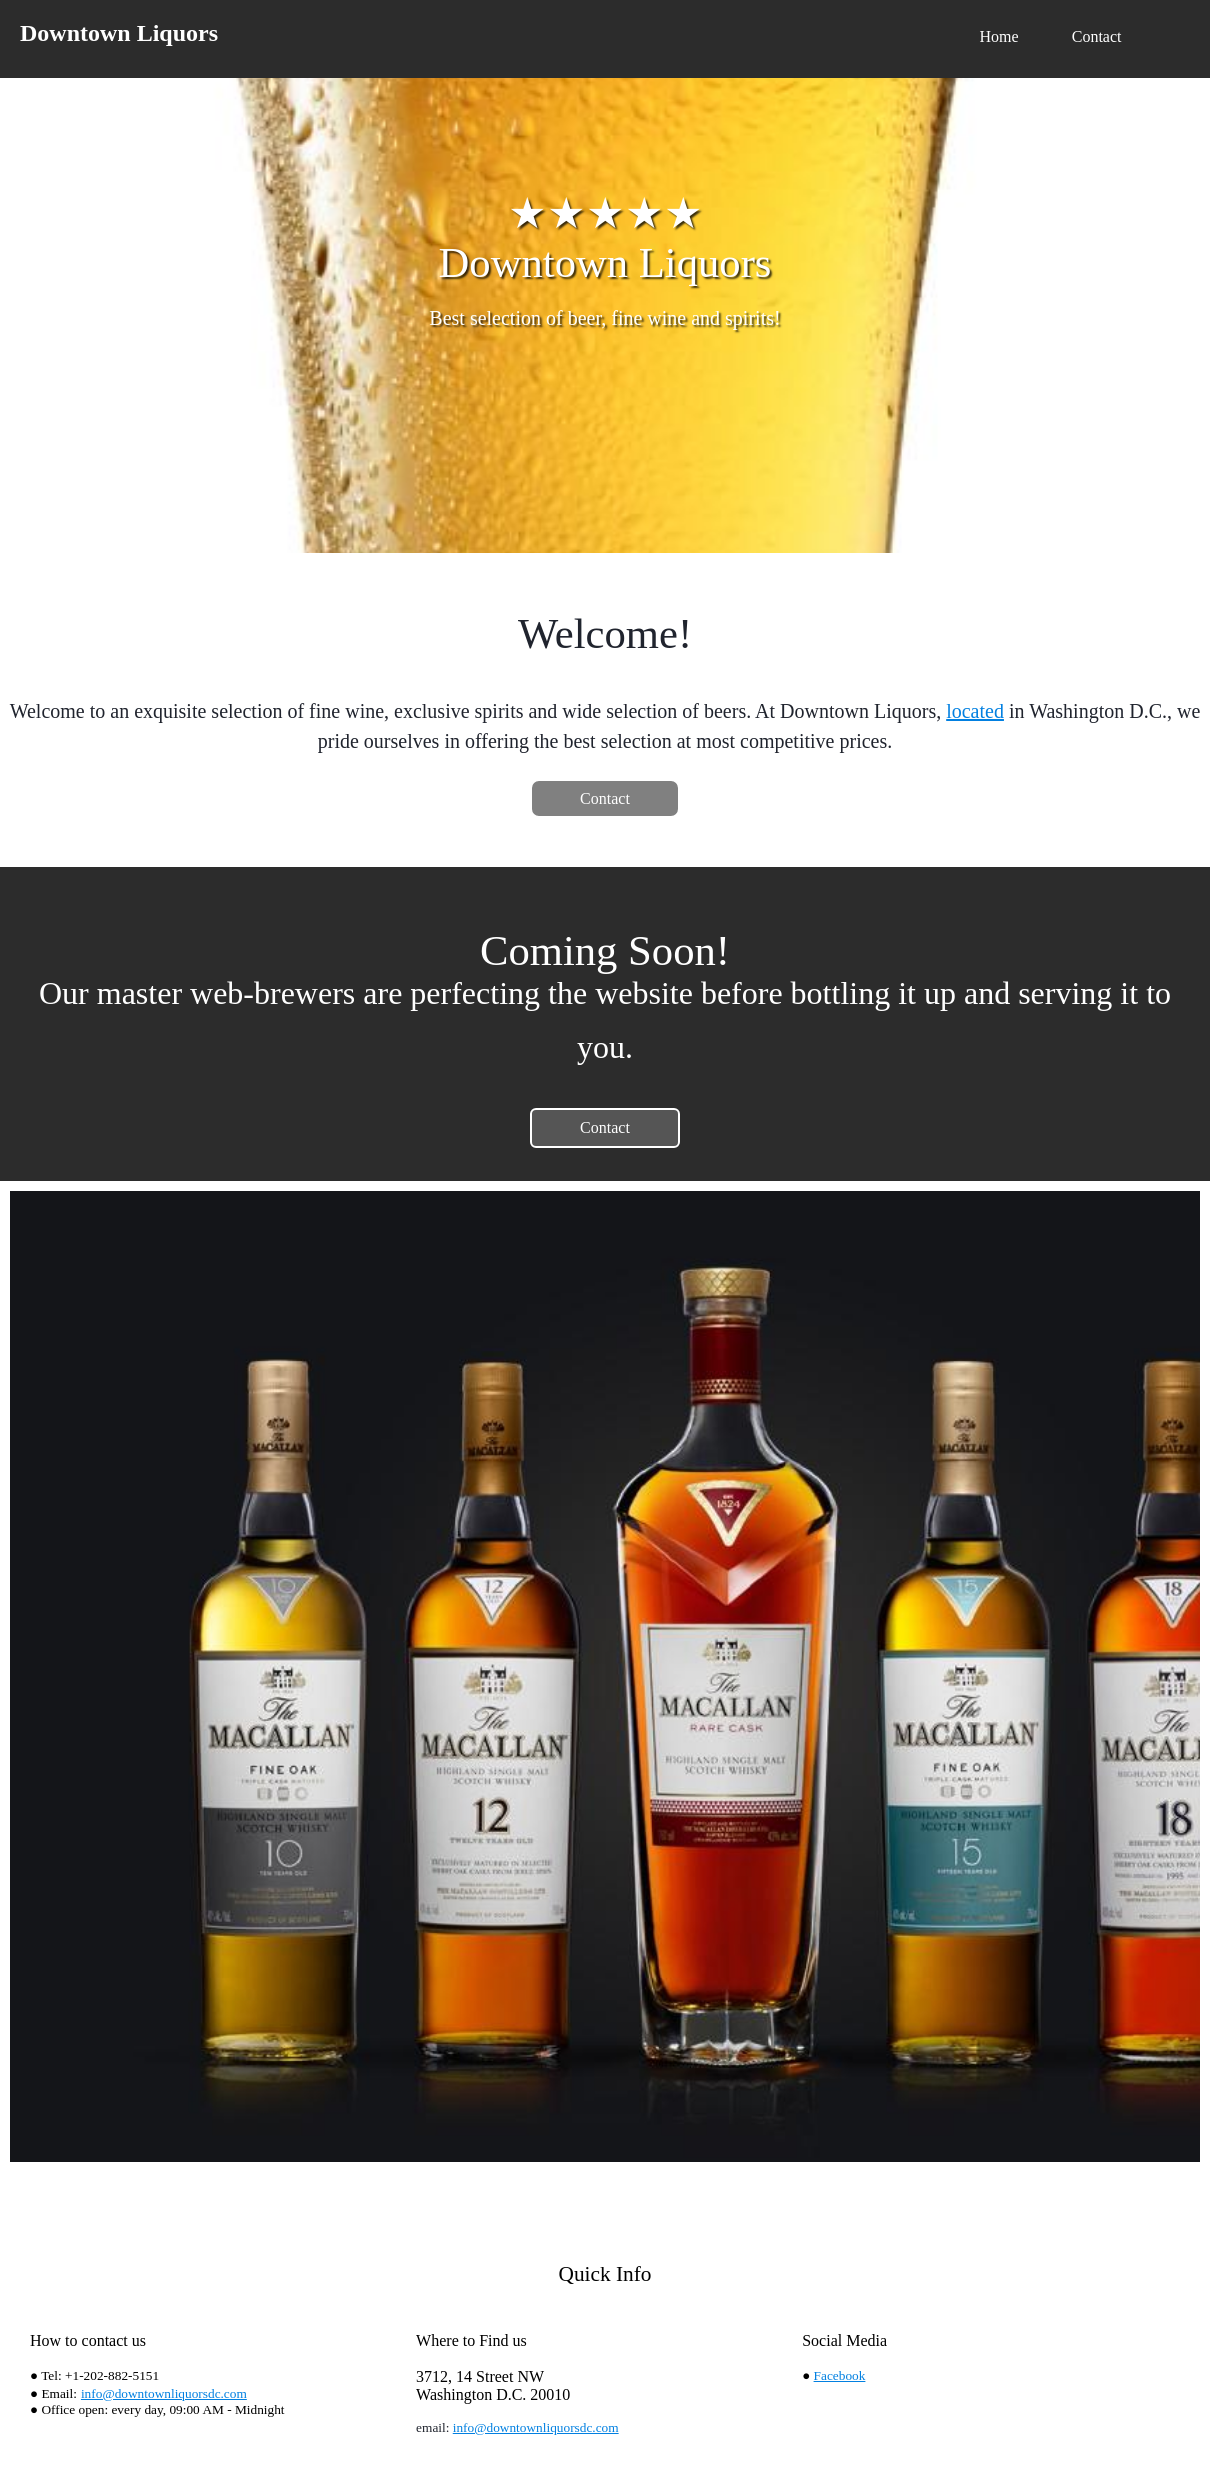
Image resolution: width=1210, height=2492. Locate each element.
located (975, 711)
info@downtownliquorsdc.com (164, 2393)
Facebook (840, 2375)
